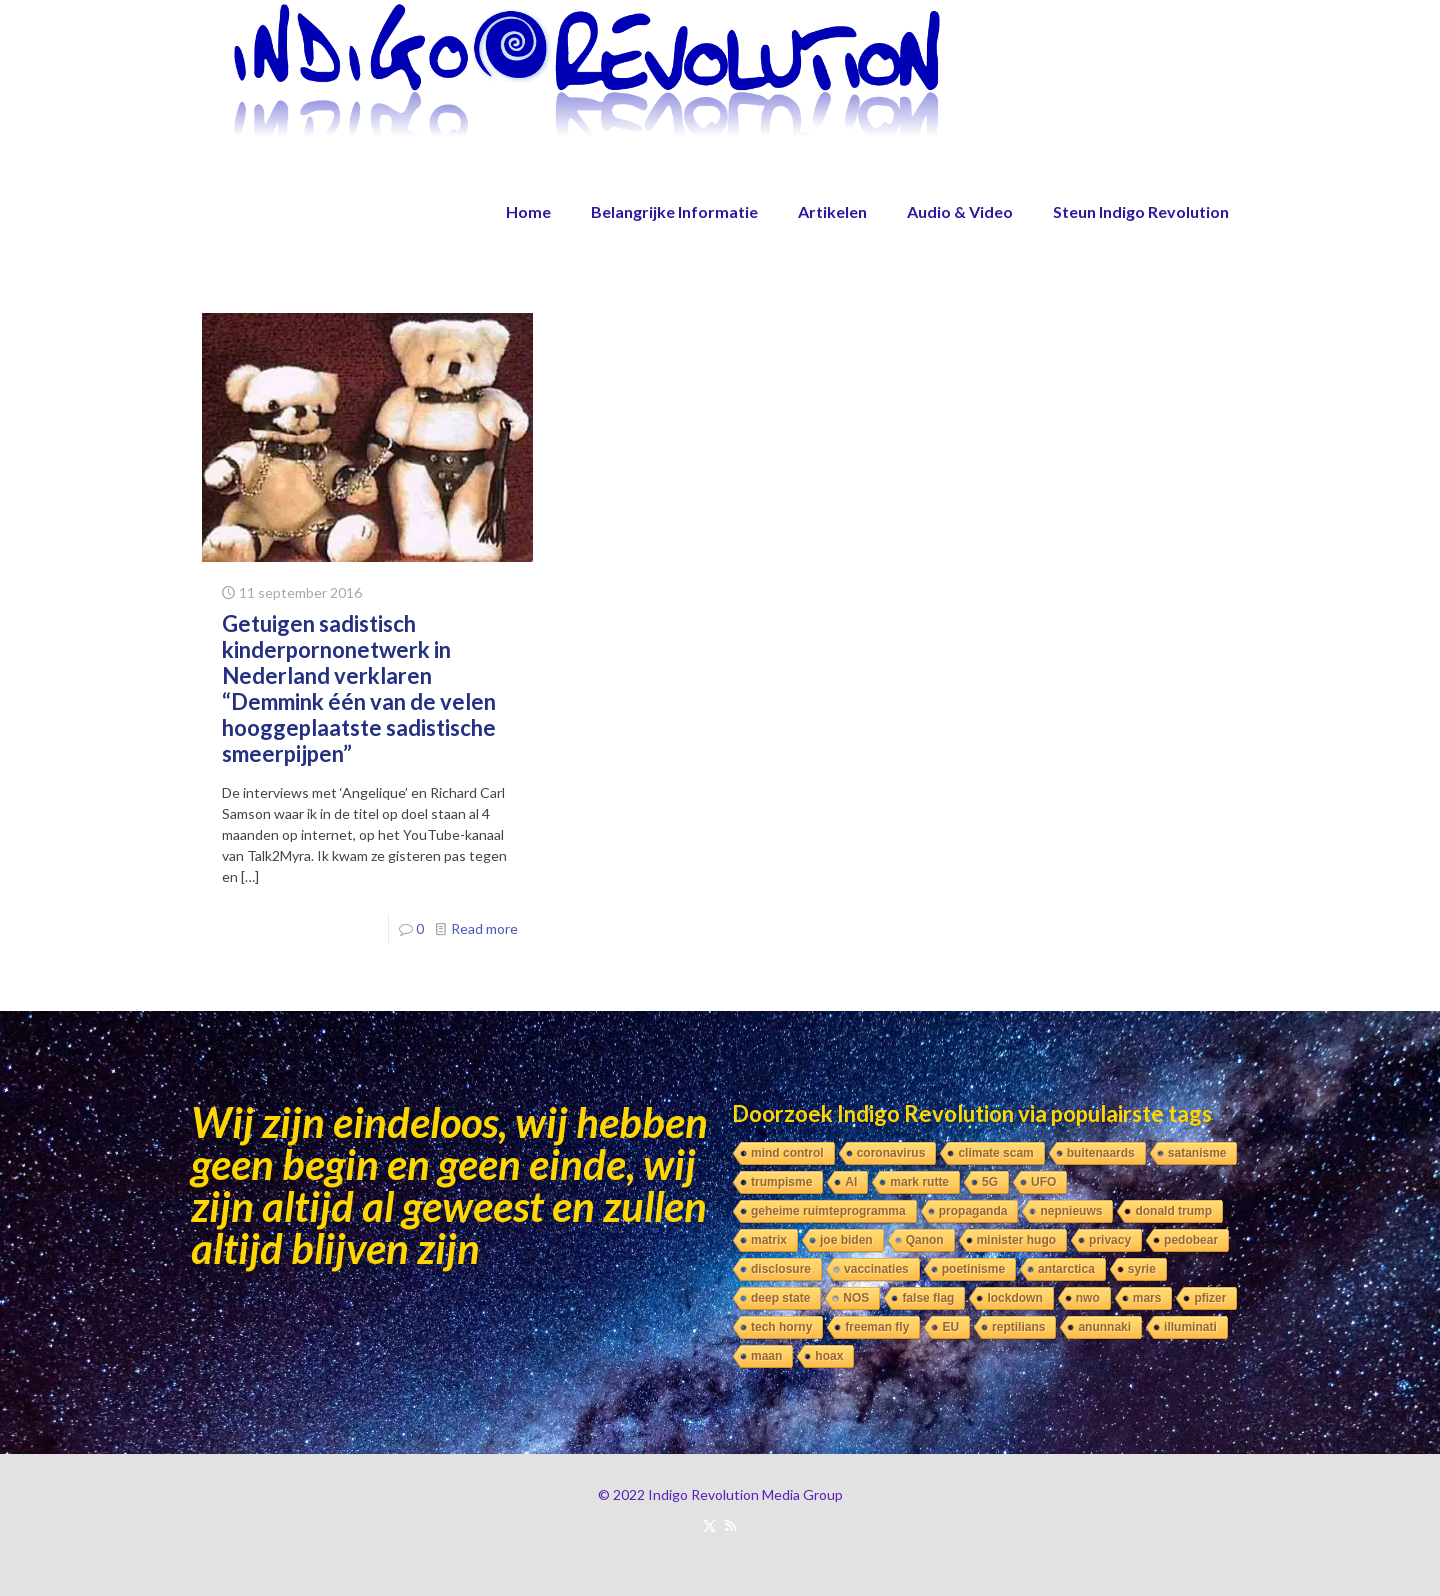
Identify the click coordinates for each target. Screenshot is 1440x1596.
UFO (1043, 1182)
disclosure (781, 1269)
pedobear (1191, 1240)
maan (766, 1356)
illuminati (1190, 1327)
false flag (928, 1298)
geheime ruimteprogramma (828, 1211)
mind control (787, 1153)
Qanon (925, 1240)
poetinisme (973, 1269)
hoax (829, 1356)
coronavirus (891, 1153)
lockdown (1014, 1298)
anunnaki (1104, 1327)
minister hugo (1016, 1240)
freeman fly (877, 1327)
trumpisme (781, 1182)
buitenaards (1101, 1153)
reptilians (1018, 1327)
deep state (780, 1298)
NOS (856, 1298)
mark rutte (919, 1182)
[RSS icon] (730, 1525)
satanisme (1197, 1153)
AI (851, 1182)
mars (1147, 1298)
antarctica (1066, 1269)
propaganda (973, 1211)
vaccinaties (876, 1269)
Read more (484, 928)
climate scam (995, 1153)
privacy (1110, 1240)
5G (990, 1182)
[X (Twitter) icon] (709, 1525)
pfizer (1210, 1298)
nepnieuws (1071, 1211)
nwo (1088, 1298)
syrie (1142, 1269)
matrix (769, 1240)
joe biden (846, 1240)
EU (950, 1327)
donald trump (1173, 1211)
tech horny (781, 1327)
